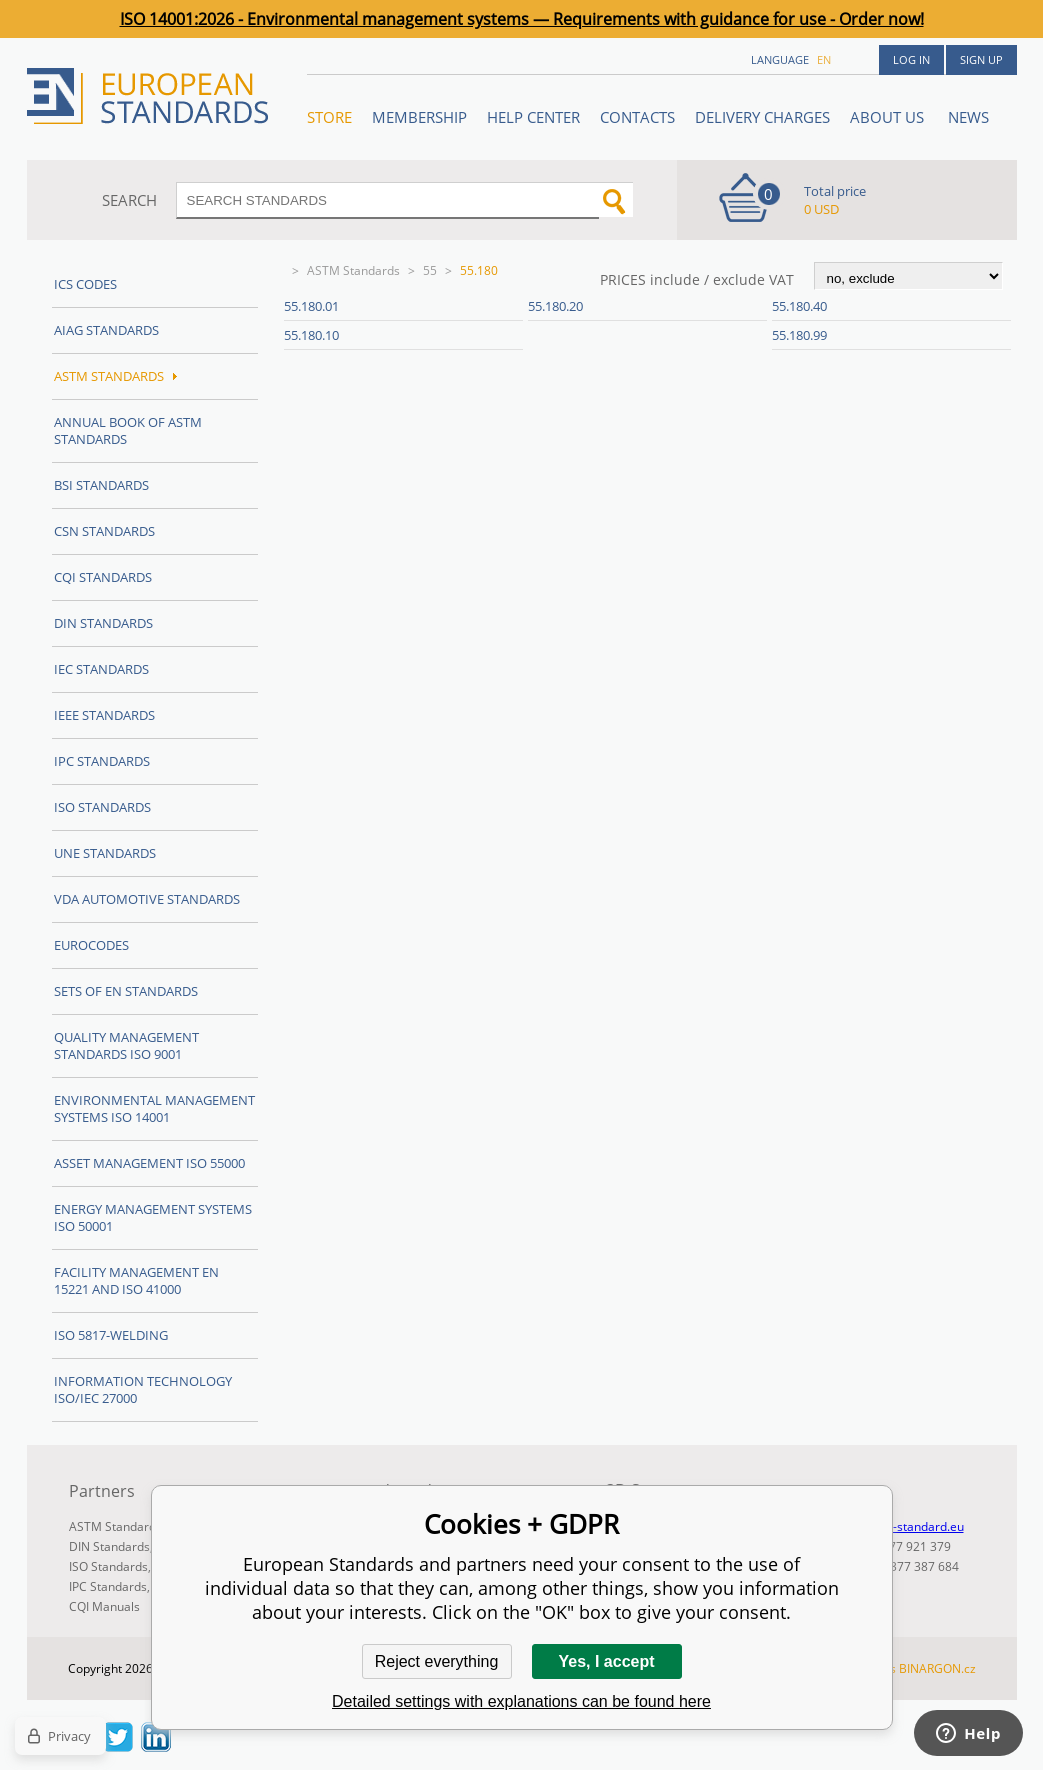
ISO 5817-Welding (111, 1335)
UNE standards (105, 853)
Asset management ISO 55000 (149, 1163)
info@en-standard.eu (905, 1526)
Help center (533, 117)
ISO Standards (102, 807)
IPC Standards (102, 761)
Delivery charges (762, 117)
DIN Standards (103, 623)
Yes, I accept (606, 1661)
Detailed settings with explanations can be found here (521, 1701)
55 (430, 270)
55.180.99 (799, 335)
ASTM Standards (353, 270)
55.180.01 (311, 306)
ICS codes (85, 284)
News (968, 117)
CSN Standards (104, 531)
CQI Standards (103, 577)
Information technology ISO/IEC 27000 (143, 1389)
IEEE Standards (104, 715)
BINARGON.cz (937, 1668)
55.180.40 (799, 306)
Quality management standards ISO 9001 (126, 1045)
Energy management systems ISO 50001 (153, 1217)
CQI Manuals (104, 1606)
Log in (911, 59)
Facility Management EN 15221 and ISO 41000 (136, 1280)
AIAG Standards (106, 330)
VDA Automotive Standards (147, 899)
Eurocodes (91, 945)
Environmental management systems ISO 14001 (154, 1108)
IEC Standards (101, 669)
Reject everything (437, 1661)
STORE (329, 117)
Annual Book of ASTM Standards (128, 430)
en (824, 59)
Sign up (981, 59)
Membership (419, 117)
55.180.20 (555, 306)
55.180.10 (311, 335)
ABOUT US (889, 117)
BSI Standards (101, 485)
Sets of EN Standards (126, 991)
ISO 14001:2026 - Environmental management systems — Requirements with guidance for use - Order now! (522, 19)
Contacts (637, 117)
